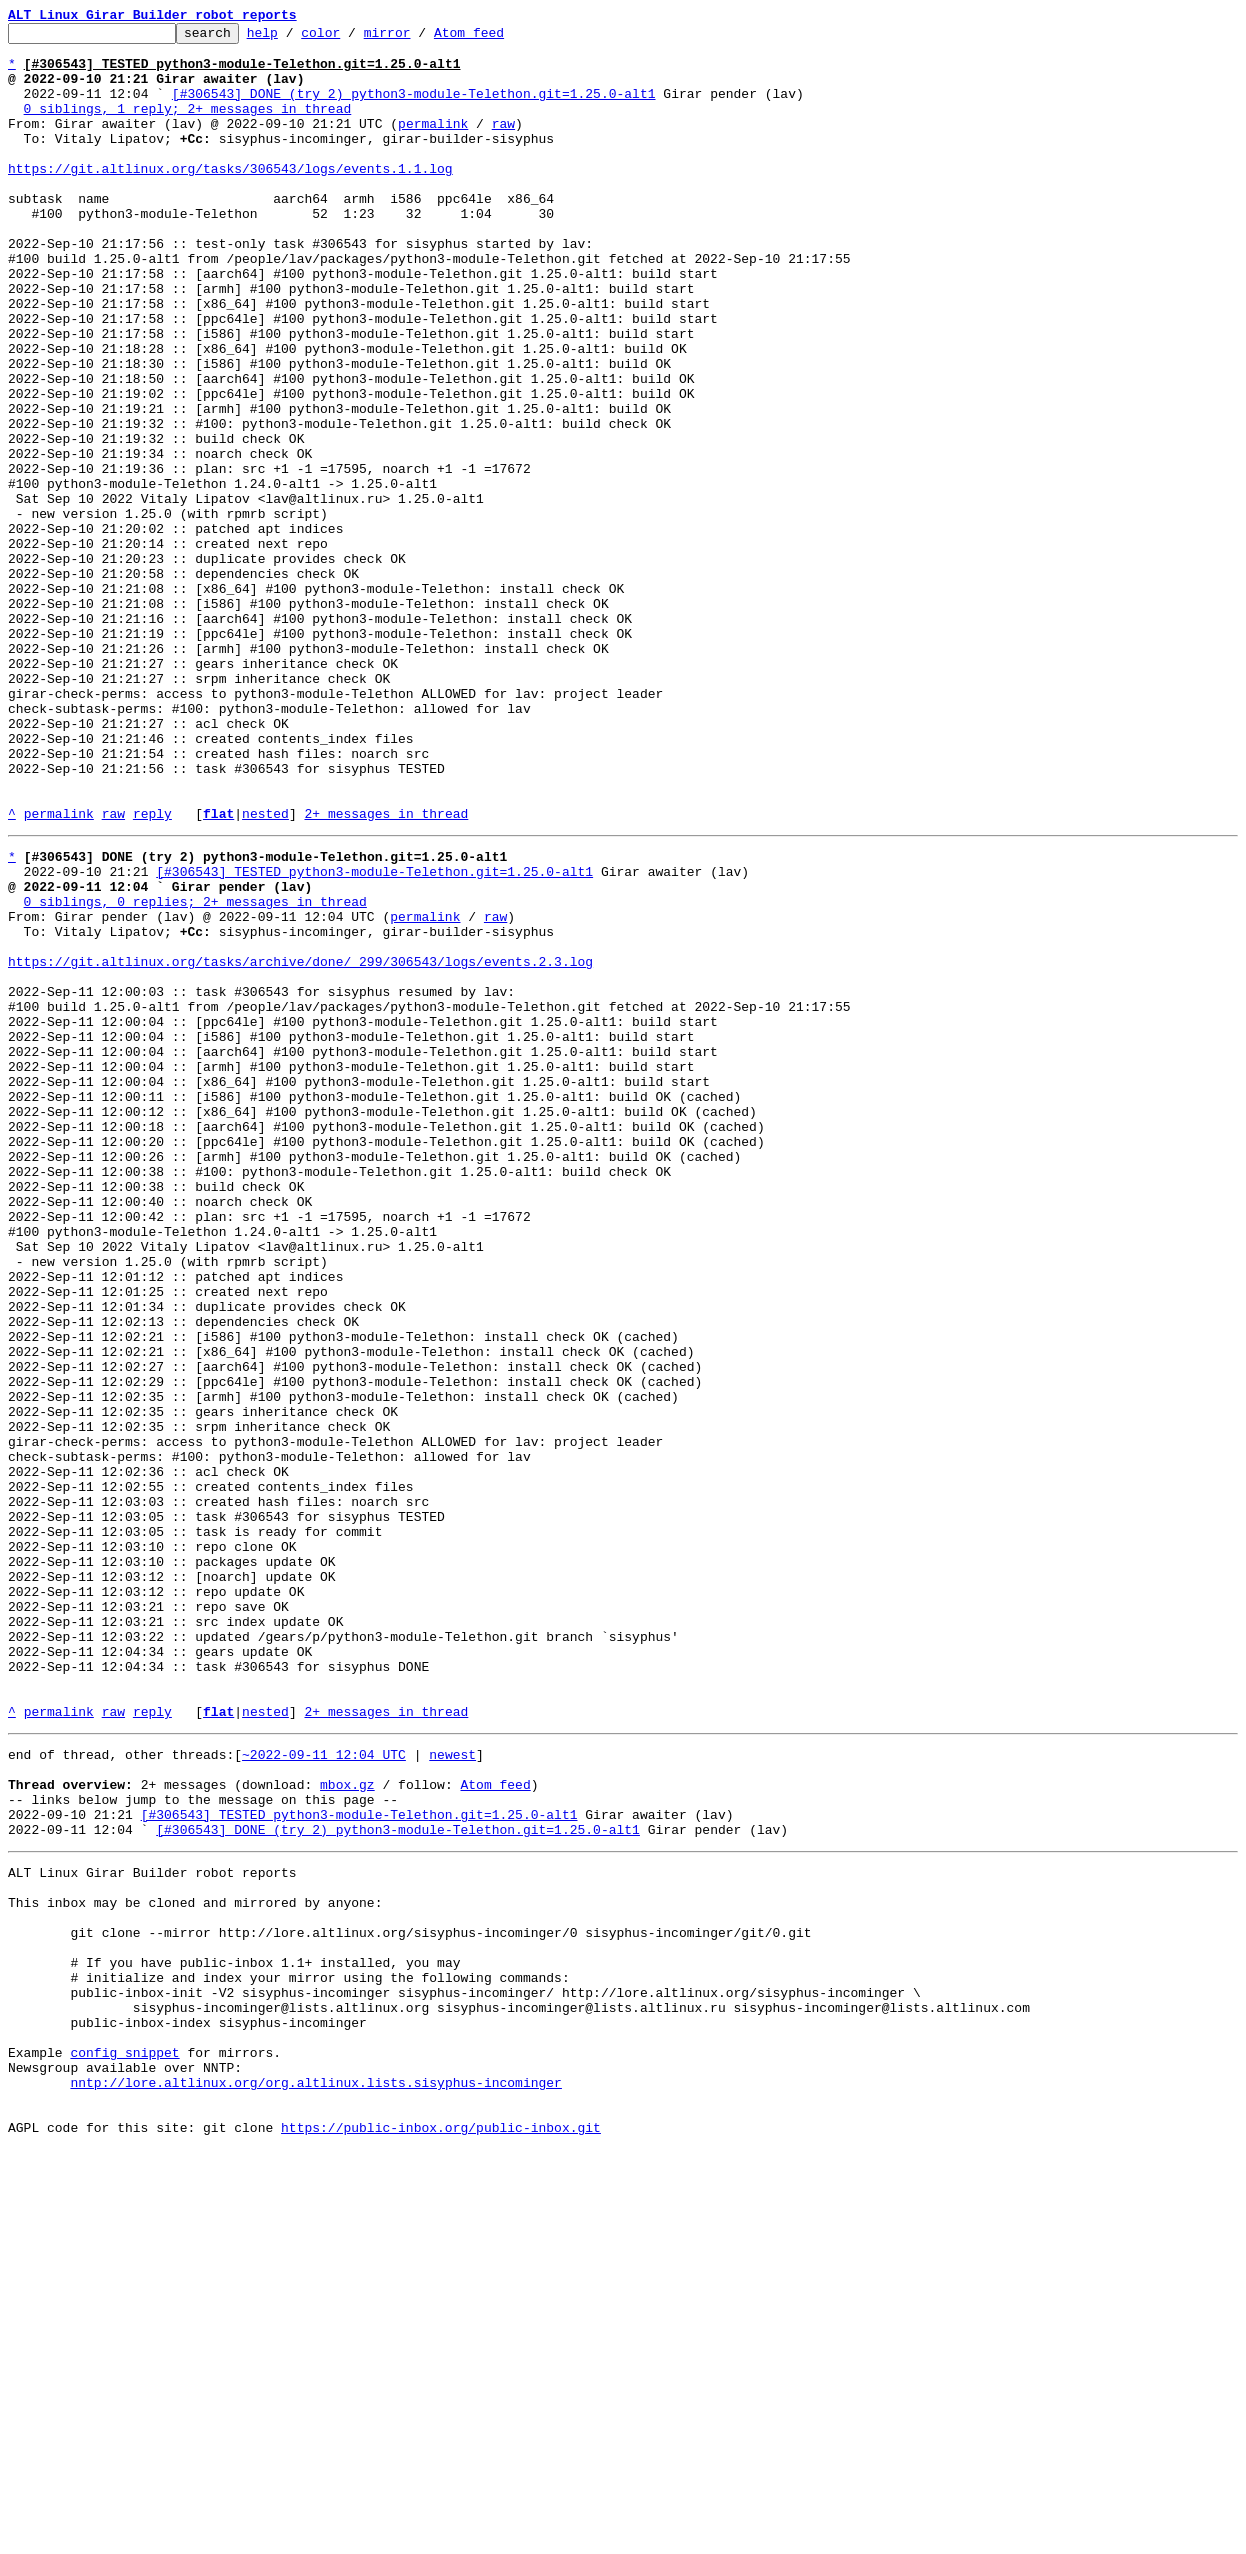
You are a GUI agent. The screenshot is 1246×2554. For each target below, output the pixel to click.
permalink (433, 144)
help (293, 38)
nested (265, 972)
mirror (418, 38)
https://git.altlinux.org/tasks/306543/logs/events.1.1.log (230, 198)
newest (452, 2090)
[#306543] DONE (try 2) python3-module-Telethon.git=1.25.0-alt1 (414, 108)
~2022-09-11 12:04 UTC (324, 2090)
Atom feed (500, 38)
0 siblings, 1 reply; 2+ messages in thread (188, 126)
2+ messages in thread (386, 972)
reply (152, 972)
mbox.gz (347, 2126)
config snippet (124, 2442)
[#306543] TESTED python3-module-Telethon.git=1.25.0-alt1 (374, 1036)
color (351, 38)
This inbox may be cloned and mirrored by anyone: (195, 2262)
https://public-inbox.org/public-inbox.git (441, 2532)
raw (503, 144)
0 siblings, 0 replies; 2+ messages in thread (195, 1072)
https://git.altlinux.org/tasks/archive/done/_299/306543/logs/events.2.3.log (300, 1144)
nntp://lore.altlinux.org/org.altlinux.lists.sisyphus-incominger (315, 2478)
